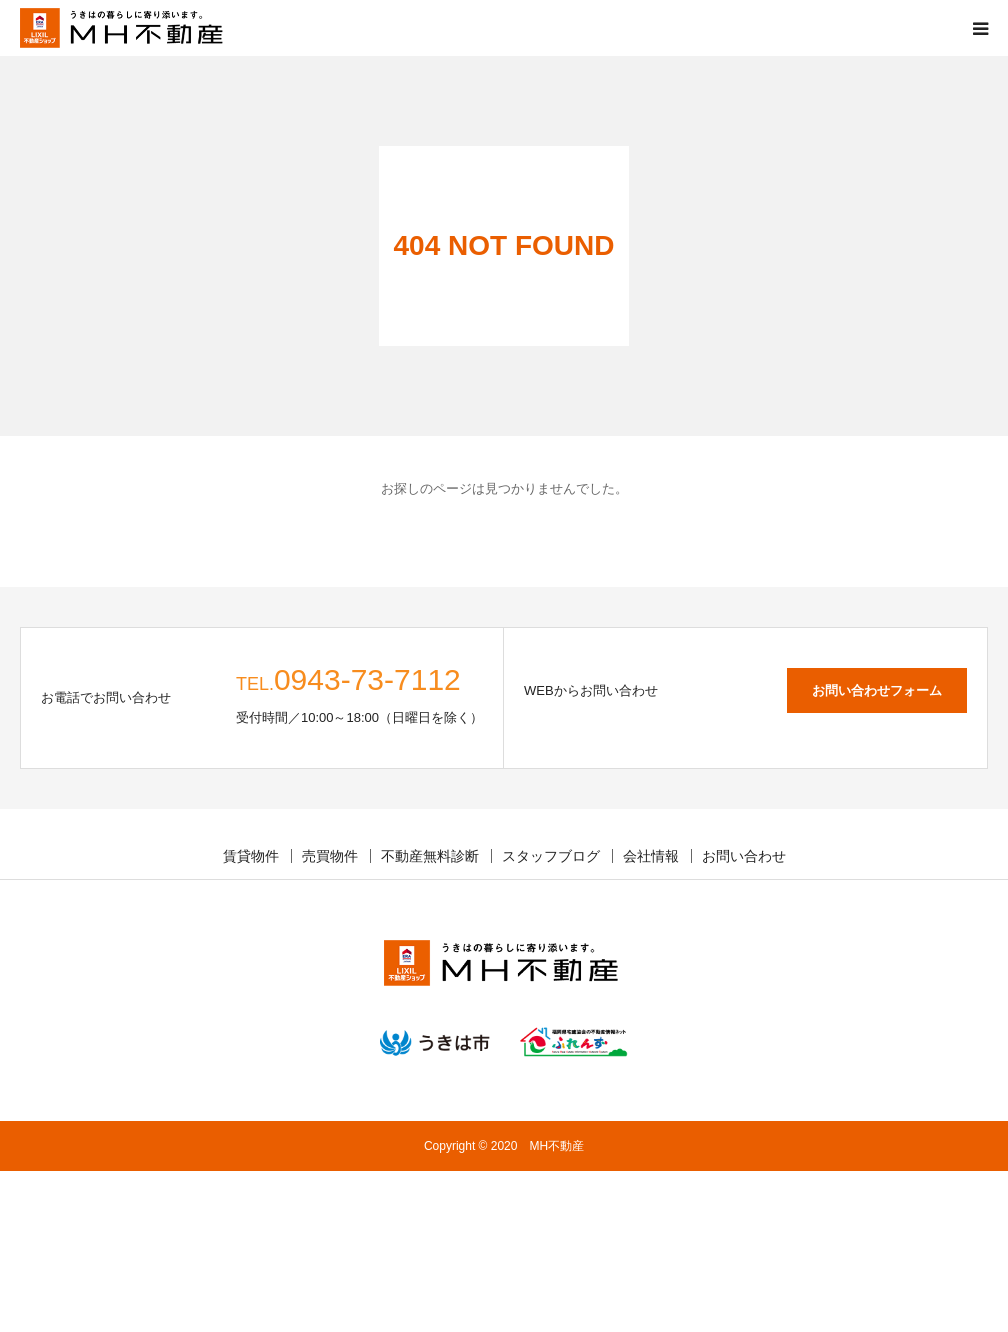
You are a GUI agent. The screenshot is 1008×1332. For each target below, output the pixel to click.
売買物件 (330, 856)
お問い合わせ (744, 856)
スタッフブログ (551, 856)
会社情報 (651, 856)
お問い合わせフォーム (877, 690)
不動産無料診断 (430, 856)
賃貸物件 (251, 856)
